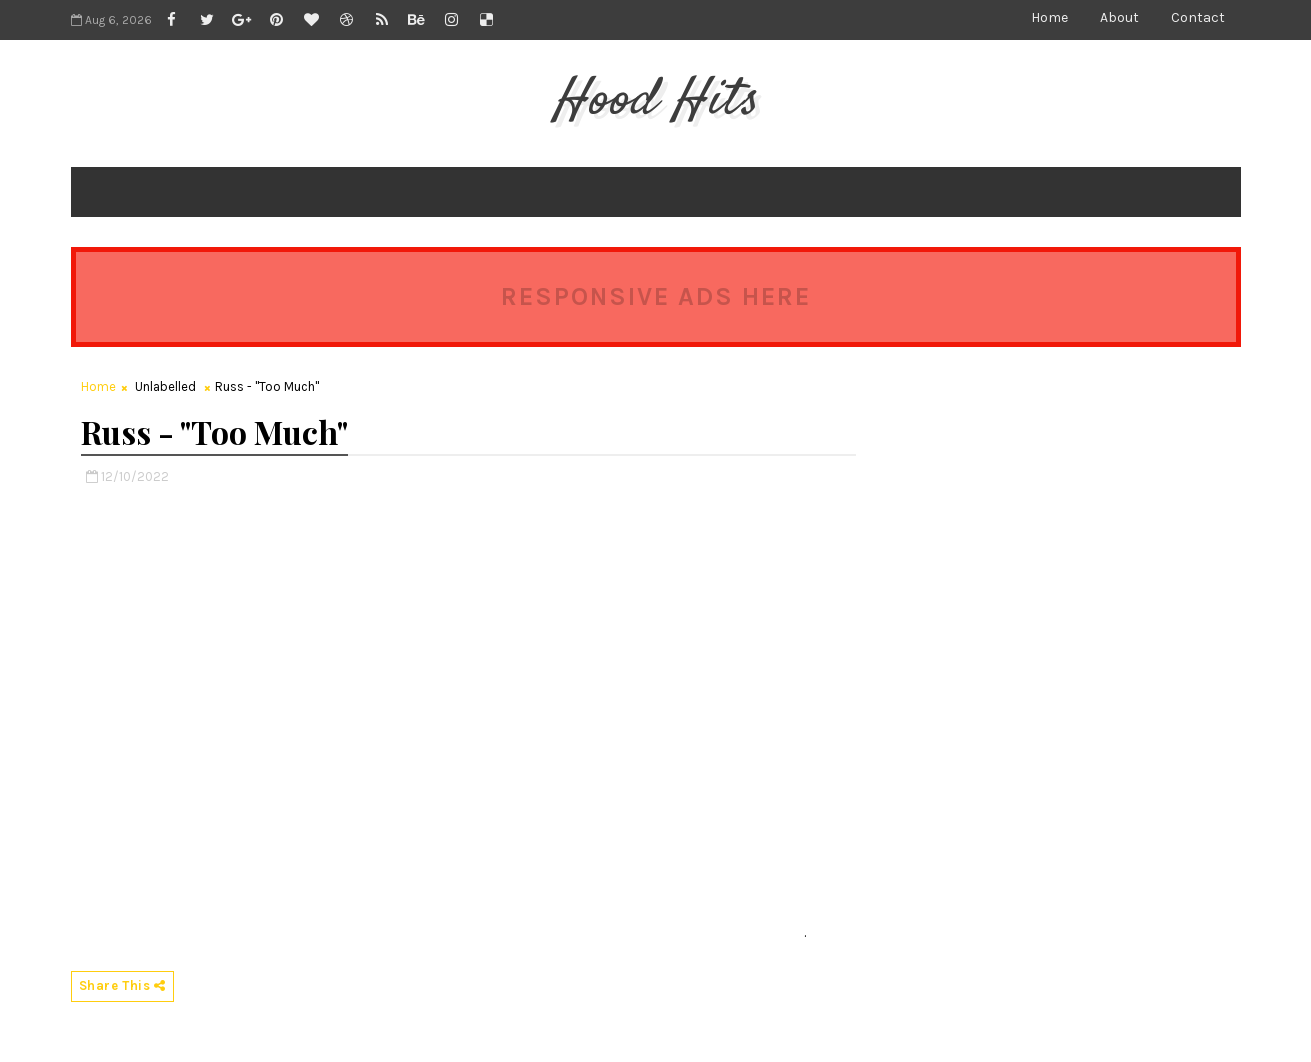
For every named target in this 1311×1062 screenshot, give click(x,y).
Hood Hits (655, 101)
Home (1049, 17)
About (1119, 17)
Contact (1198, 17)
